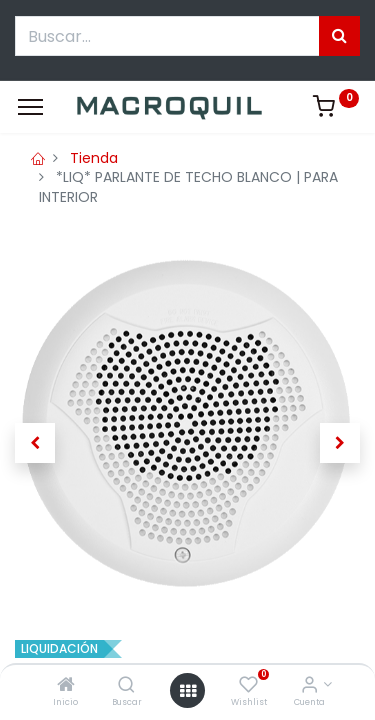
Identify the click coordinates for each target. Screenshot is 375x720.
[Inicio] (66, 686)
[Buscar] (126, 686)
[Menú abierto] (188, 691)
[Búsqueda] (339, 36)
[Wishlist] (248, 686)
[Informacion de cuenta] (309, 686)
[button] (35, 443)
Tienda (94, 158)
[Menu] (30, 107)
